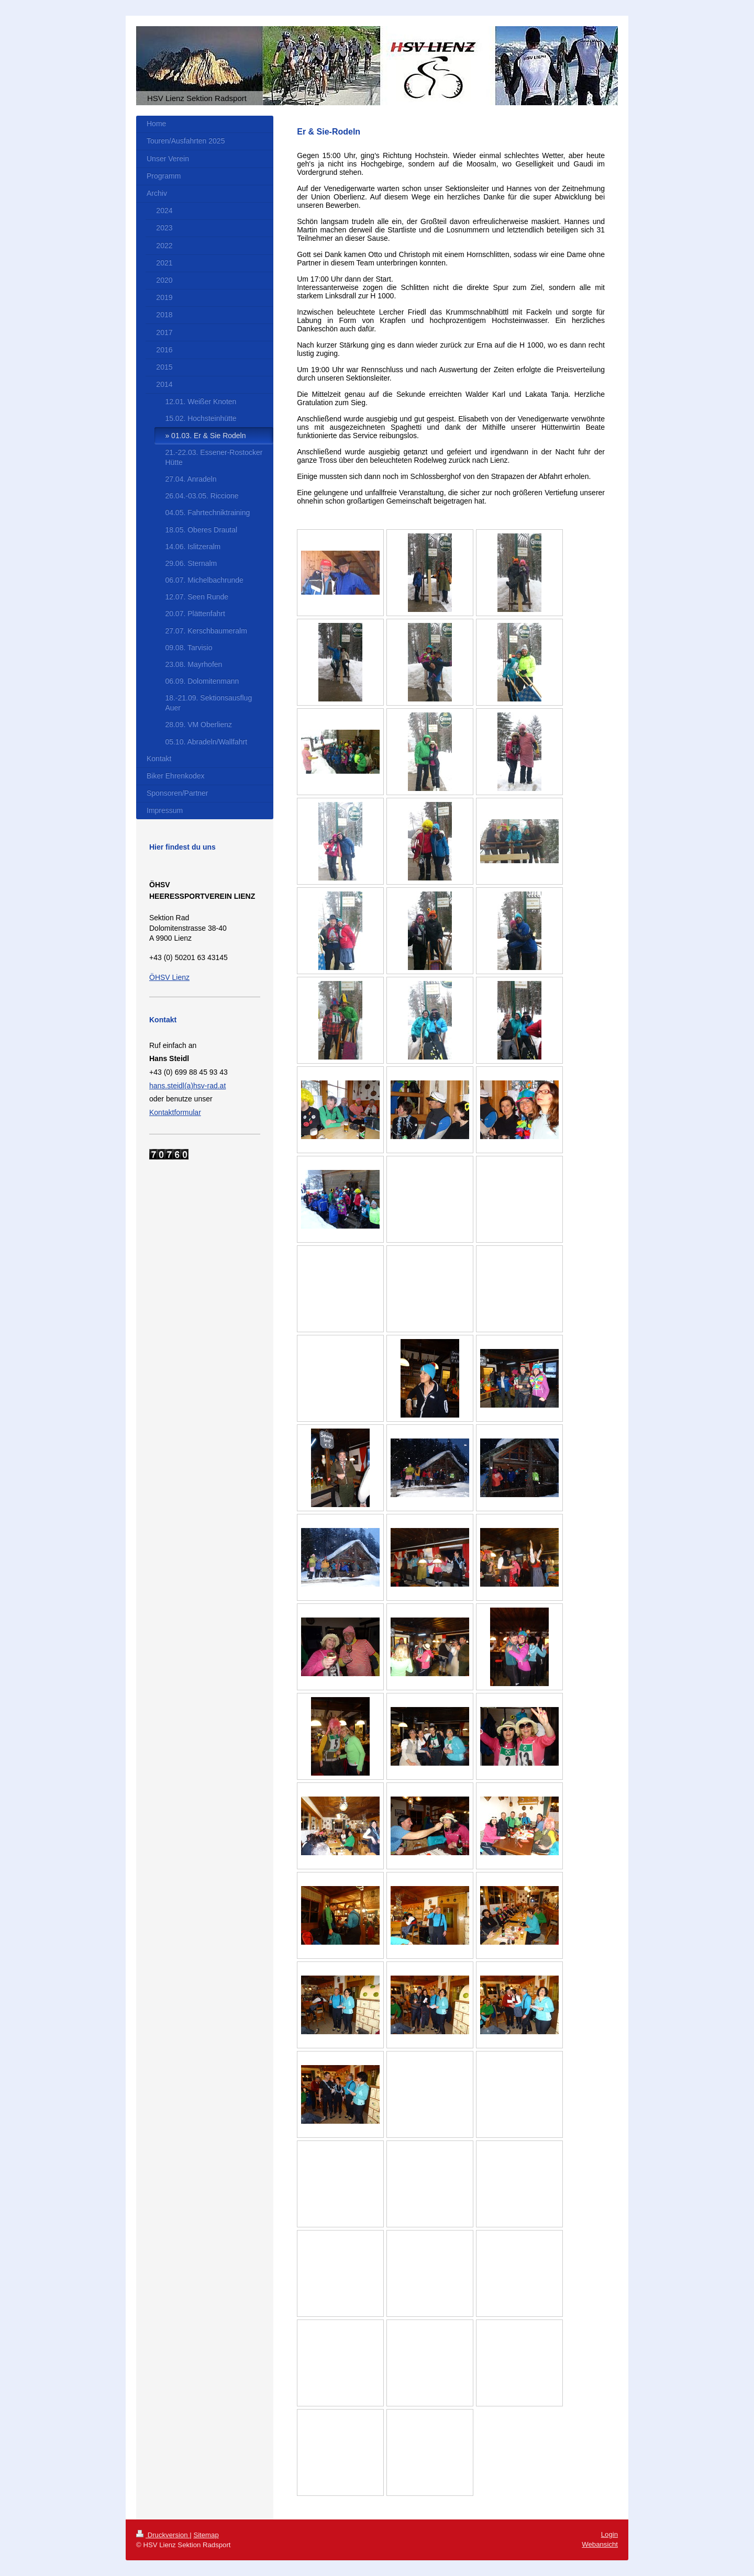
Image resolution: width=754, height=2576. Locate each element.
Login (609, 2534)
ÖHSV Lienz (169, 977)
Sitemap (205, 2535)
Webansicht (600, 2544)
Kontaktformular (175, 1112)
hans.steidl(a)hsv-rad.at (187, 1085)
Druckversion (163, 2535)
